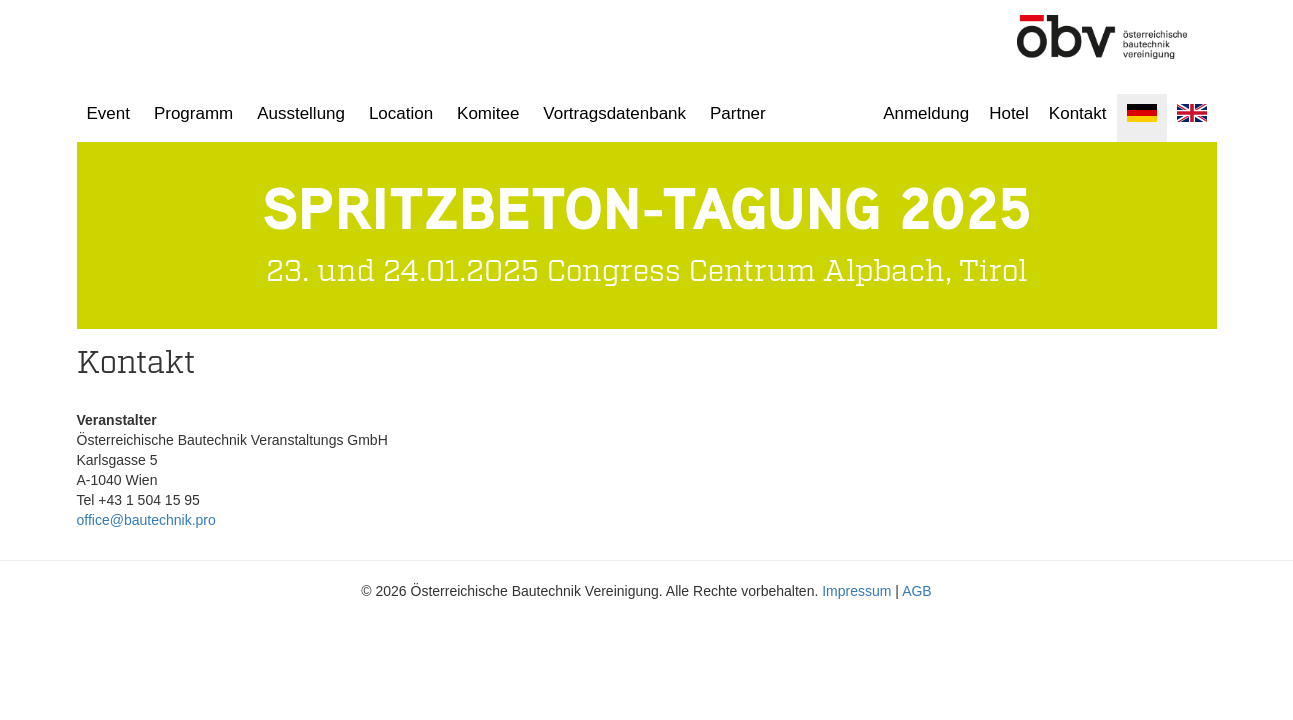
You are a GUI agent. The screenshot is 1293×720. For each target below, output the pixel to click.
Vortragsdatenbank (614, 113)
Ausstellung (301, 113)
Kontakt (1078, 113)
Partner (738, 113)
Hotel (1009, 113)
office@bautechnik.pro (146, 520)
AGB (917, 591)
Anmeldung (926, 113)
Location (401, 113)
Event (108, 113)
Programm (193, 113)
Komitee (488, 113)
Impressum (856, 591)
